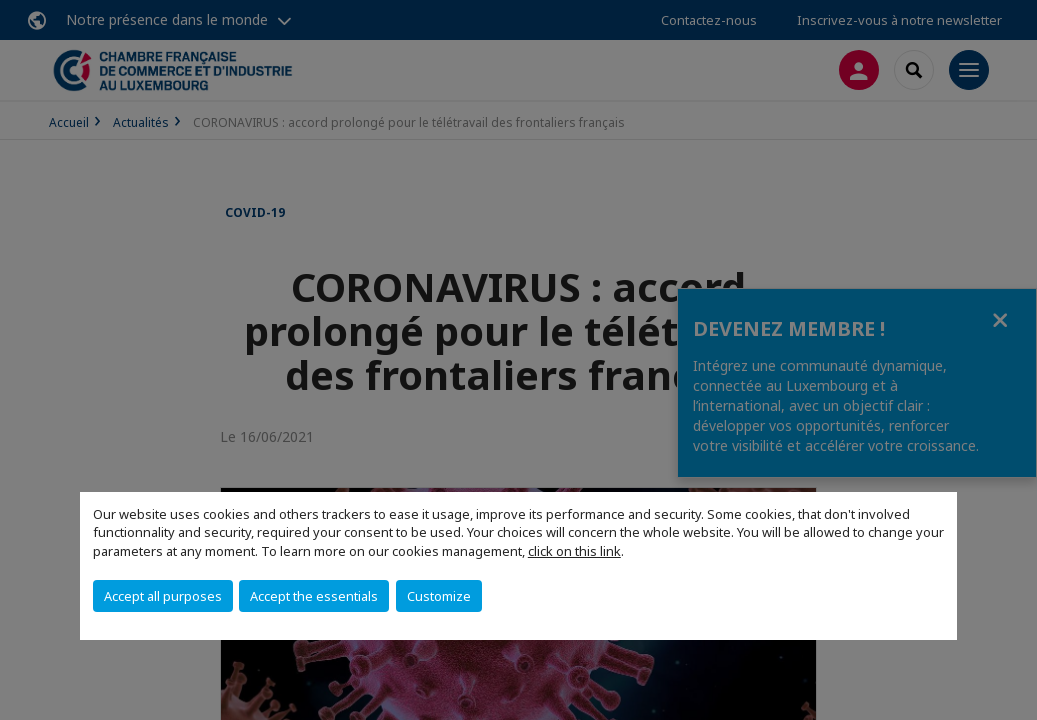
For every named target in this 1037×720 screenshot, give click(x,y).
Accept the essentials (314, 596)
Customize (439, 596)
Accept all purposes (163, 596)
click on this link (574, 551)
